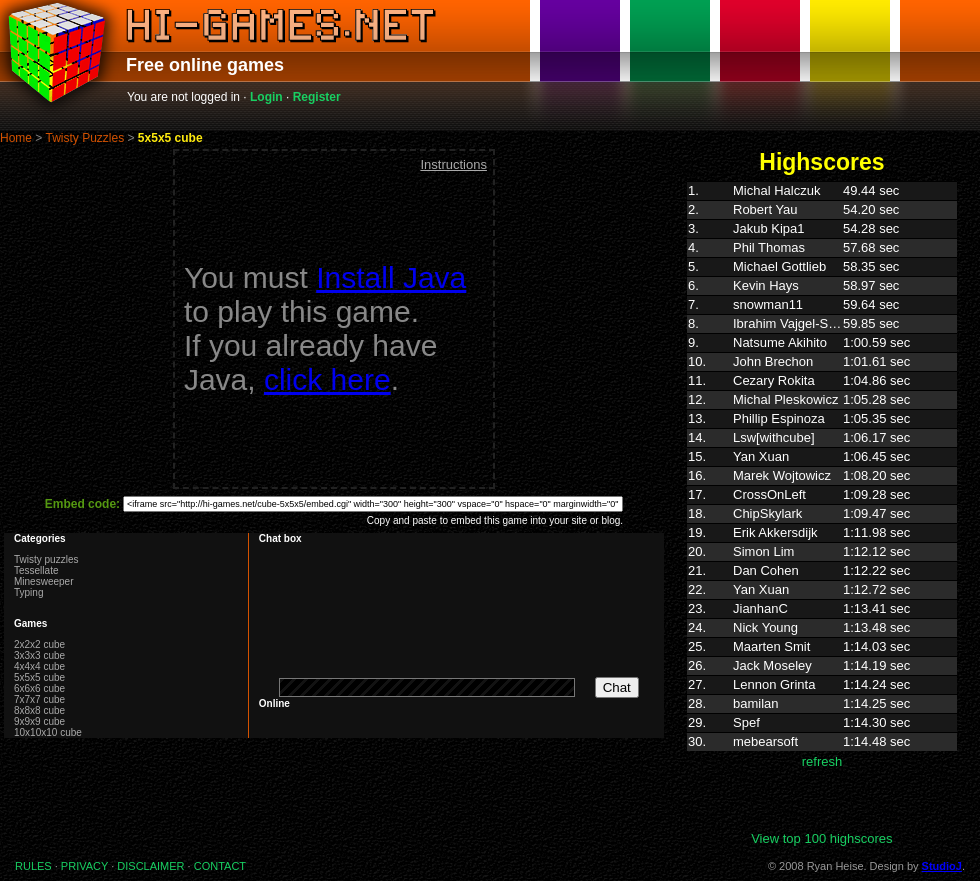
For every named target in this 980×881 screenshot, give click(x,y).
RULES (33, 866)
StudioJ (942, 866)
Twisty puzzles (46, 559)
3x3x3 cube (39, 655)
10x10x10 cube (48, 732)
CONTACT (220, 866)
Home (16, 138)
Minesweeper (43, 581)
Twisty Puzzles (84, 138)
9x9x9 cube (39, 721)
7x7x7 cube (39, 699)
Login (266, 97)
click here (327, 379)
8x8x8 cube (39, 710)
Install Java (391, 277)
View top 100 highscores (821, 838)
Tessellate (36, 570)
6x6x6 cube (39, 688)
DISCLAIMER (150, 866)
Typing (28, 592)
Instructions (453, 164)
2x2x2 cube (39, 644)
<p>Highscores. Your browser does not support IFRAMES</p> (822, 506)
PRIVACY (84, 866)
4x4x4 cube (39, 666)
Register (317, 97)
